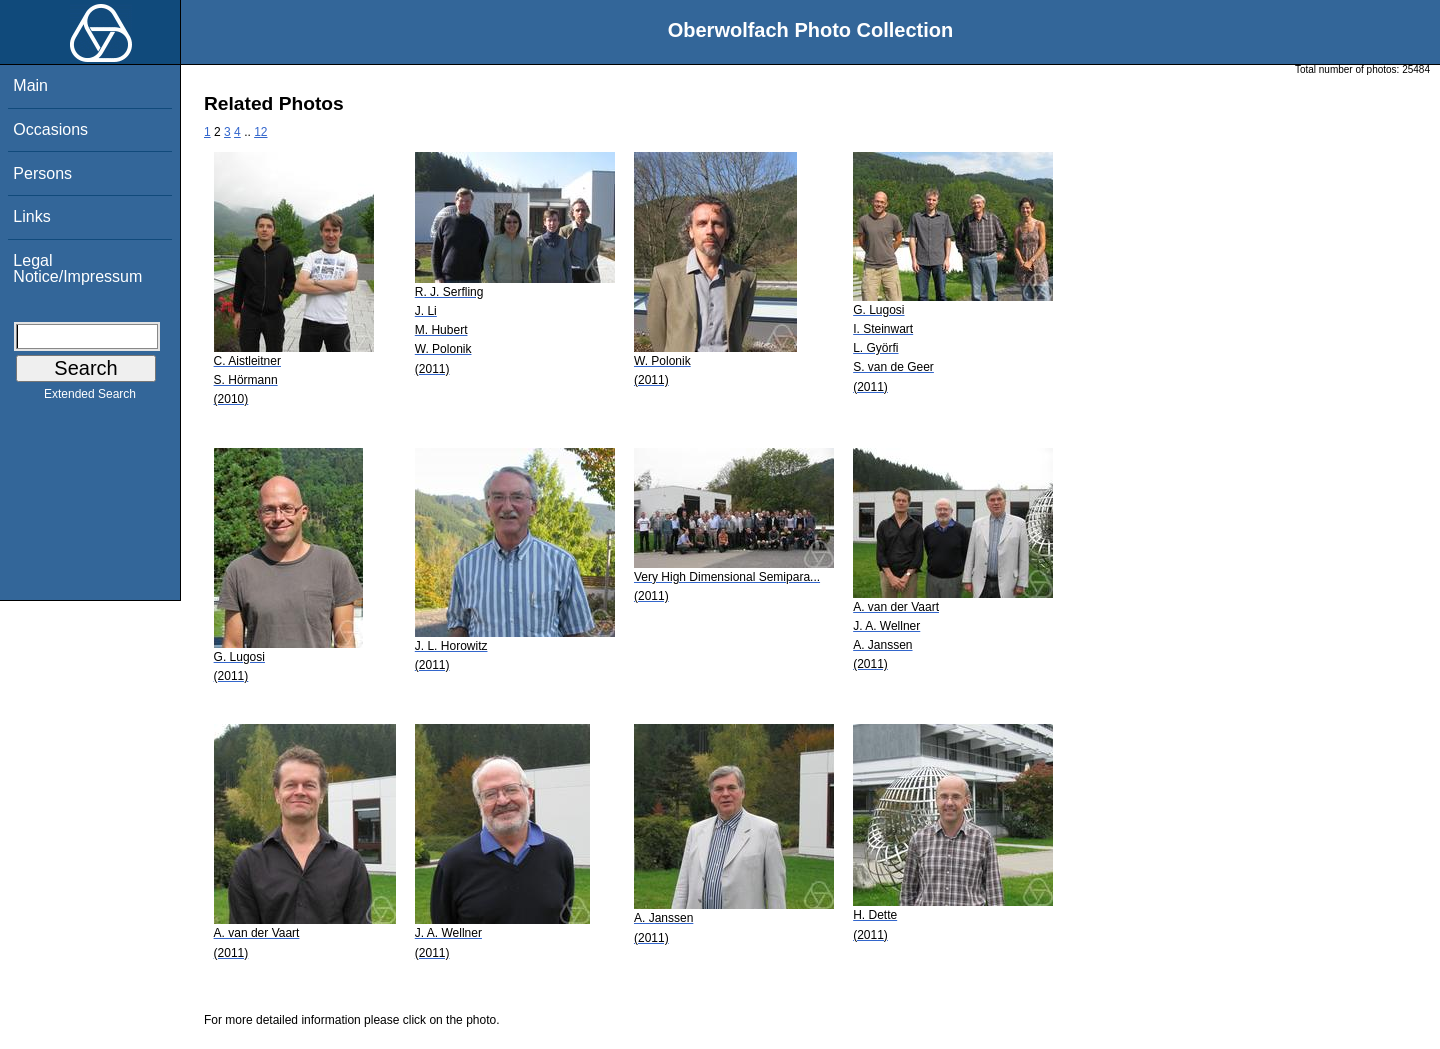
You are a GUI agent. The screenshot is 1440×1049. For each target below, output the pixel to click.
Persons (42, 173)
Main (30, 85)
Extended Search (90, 398)
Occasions (50, 129)
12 (260, 132)
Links (31, 216)
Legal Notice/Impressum (77, 268)
